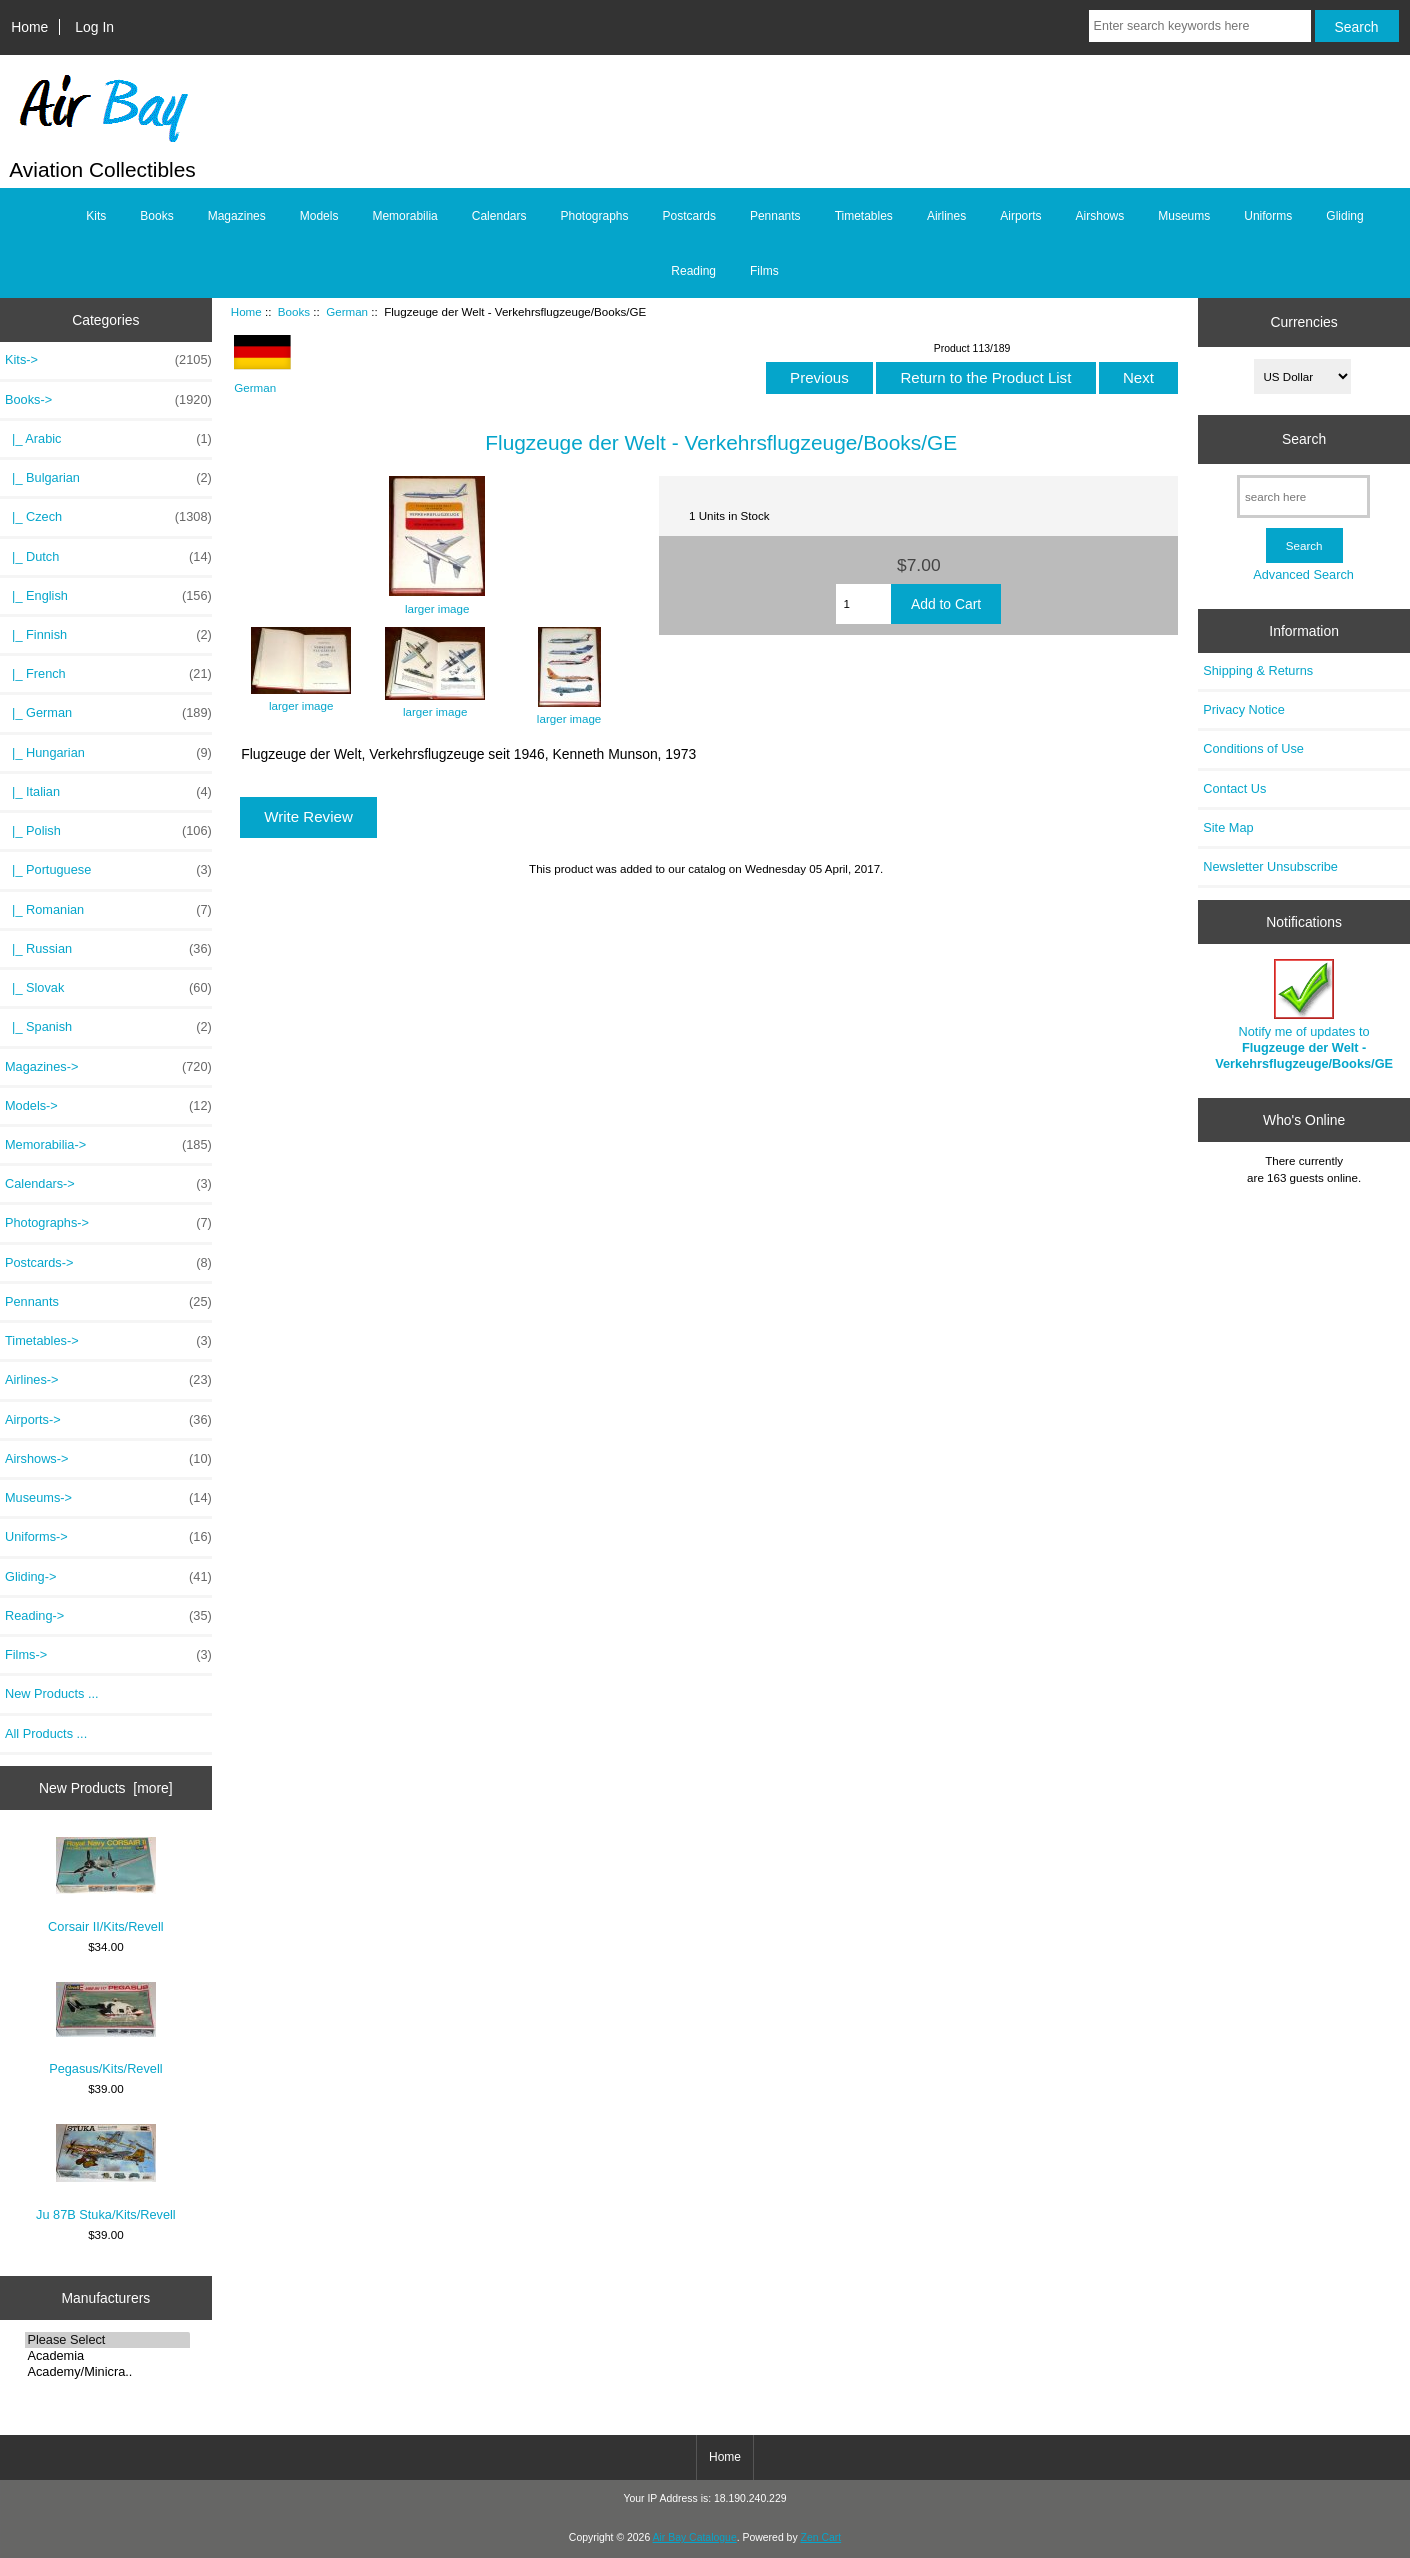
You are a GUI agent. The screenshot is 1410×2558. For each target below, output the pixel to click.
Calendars (499, 216)
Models (319, 216)
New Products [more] (106, 1788)
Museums (1184, 216)
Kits (96, 216)
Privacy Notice (1243, 709)
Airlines (946, 216)
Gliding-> (108, 1577)
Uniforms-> (108, 1537)
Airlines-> (108, 1380)
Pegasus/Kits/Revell (105, 2029)
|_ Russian (108, 949)
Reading (693, 271)
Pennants (775, 216)
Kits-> (108, 360)
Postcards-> (108, 1263)
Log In (94, 27)
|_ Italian (108, 792)
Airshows (1100, 216)
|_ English (108, 596)
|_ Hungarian (108, 753)
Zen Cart (821, 2537)
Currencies (1304, 322)
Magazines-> (108, 1067)
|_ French (108, 674)
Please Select (107, 2340)
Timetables (864, 216)
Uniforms (1268, 216)
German (347, 311)
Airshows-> (108, 1459)
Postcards (689, 216)
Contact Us (1234, 788)
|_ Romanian (108, 910)
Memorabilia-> (108, 1145)
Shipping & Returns (1258, 670)
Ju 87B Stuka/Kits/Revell (106, 2172)
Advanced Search (1303, 574)
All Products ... (46, 1733)
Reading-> (108, 1616)
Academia (107, 2356)
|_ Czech (108, 517)
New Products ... (52, 1693)
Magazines (237, 216)
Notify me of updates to (1304, 1015)
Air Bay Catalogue (695, 2537)
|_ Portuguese (108, 870)
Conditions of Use (1253, 748)
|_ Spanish (108, 1027)
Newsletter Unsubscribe (1270, 866)
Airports (1020, 216)
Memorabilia (404, 216)
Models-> (108, 1106)
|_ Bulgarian (108, 478)
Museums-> (108, 1498)
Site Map (1228, 827)
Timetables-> (108, 1341)
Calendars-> (108, 1184)
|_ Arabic (108, 439)
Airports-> (108, 1420)
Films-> (108, 1655)
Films (764, 271)
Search (1304, 439)
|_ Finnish (108, 635)
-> (108, 400)
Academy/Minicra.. (107, 2372)
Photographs (594, 216)
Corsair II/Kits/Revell (106, 1885)
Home (29, 27)
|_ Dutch (108, 557)
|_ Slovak (108, 988)
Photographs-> (108, 1223)
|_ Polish (108, 831)
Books (294, 311)
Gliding (1344, 216)
